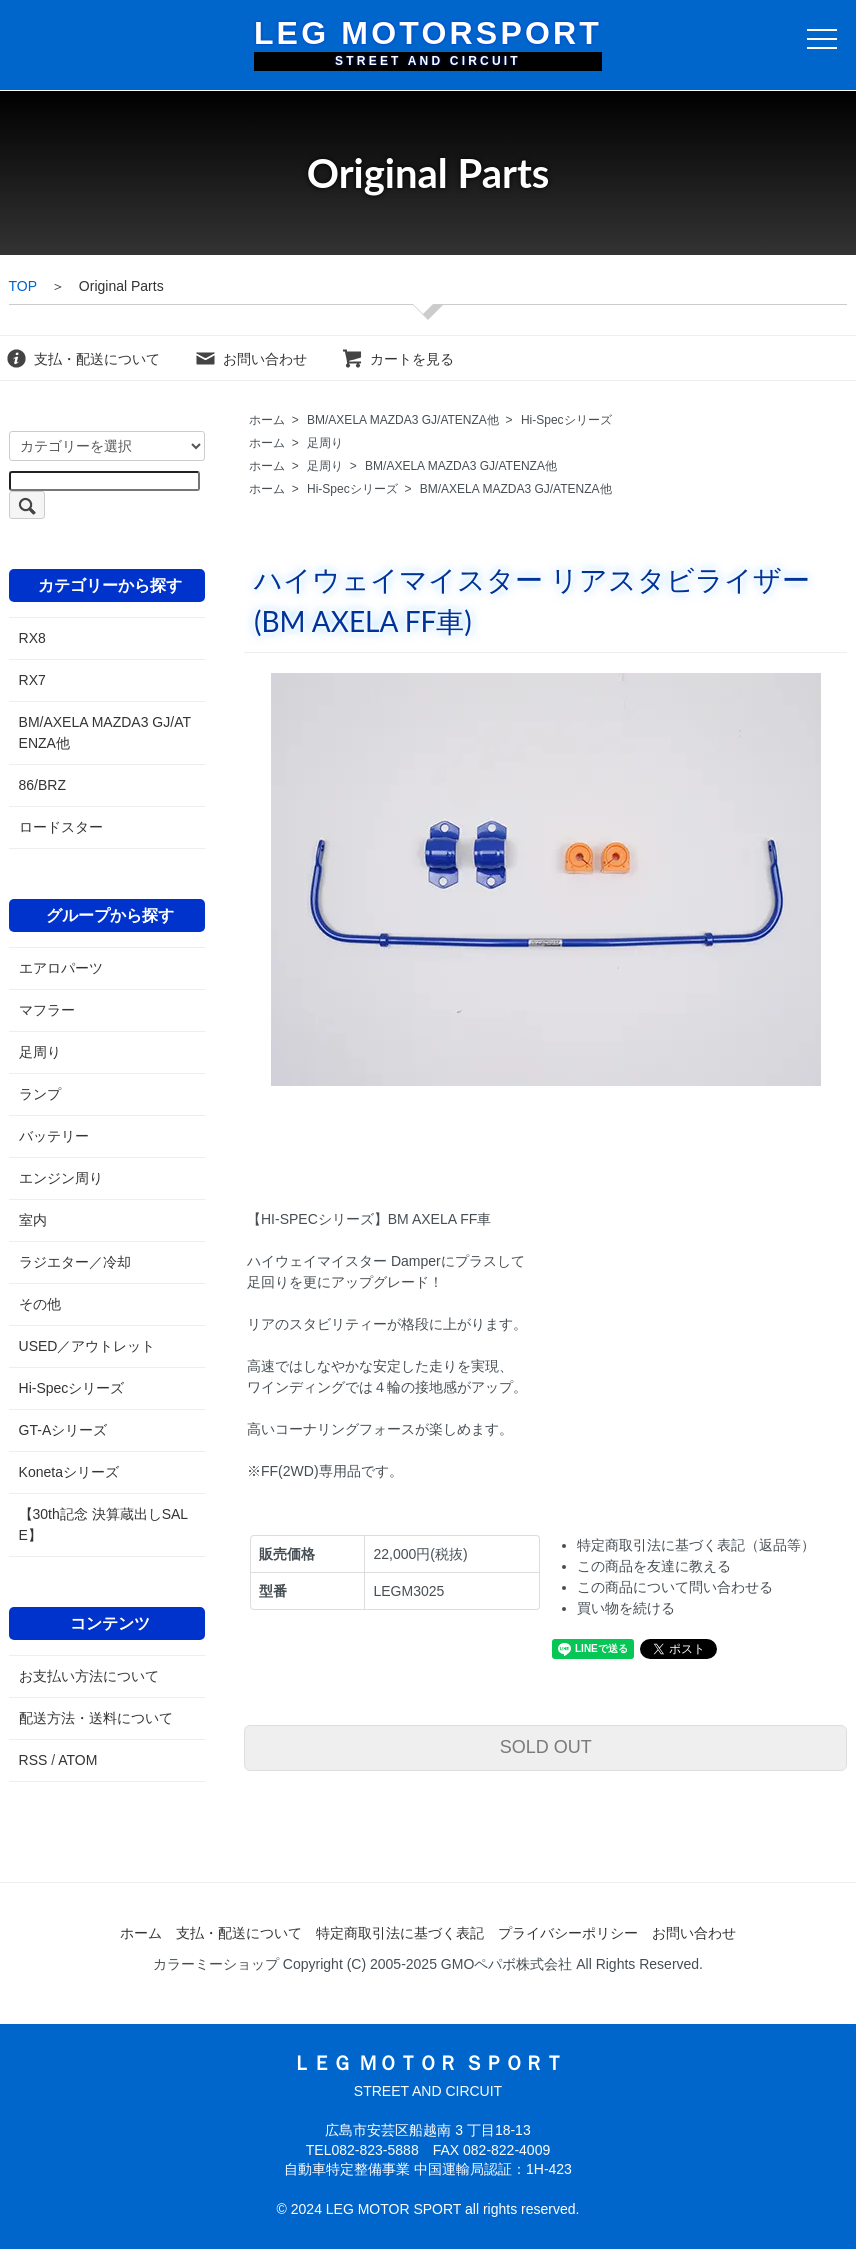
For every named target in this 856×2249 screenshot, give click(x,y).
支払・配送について (82, 359)
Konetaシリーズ (69, 1472)
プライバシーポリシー (568, 1933)
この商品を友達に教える (654, 1566)
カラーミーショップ (216, 1964)
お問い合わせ (250, 359)
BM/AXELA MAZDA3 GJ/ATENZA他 (403, 420)
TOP (23, 286)
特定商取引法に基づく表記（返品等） (696, 1545)
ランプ (40, 1094)
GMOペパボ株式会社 (506, 1964)
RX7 (32, 680)
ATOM (77, 1760)
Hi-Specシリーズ (566, 420)
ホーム (267, 420)
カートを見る (397, 359)
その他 (40, 1304)
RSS (33, 1760)
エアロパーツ (61, 968)
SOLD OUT (546, 1747)
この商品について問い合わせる (675, 1587)
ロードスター (61, 827)
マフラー (47, 1010)
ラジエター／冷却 (75, 1262)
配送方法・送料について (96, 1718)
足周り (325, 443)
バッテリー (54, 1136)
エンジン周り (61, 1178)
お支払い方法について (89, 1676)
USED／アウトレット (87, 1346)
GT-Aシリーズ (63, 1430)
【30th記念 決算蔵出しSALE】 (104, 1524)
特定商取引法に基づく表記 (400, 1933)
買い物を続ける (626, 1608)
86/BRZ (42, 785)
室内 (33, 1220)
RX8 (32, 638)
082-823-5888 (374, 2150)
